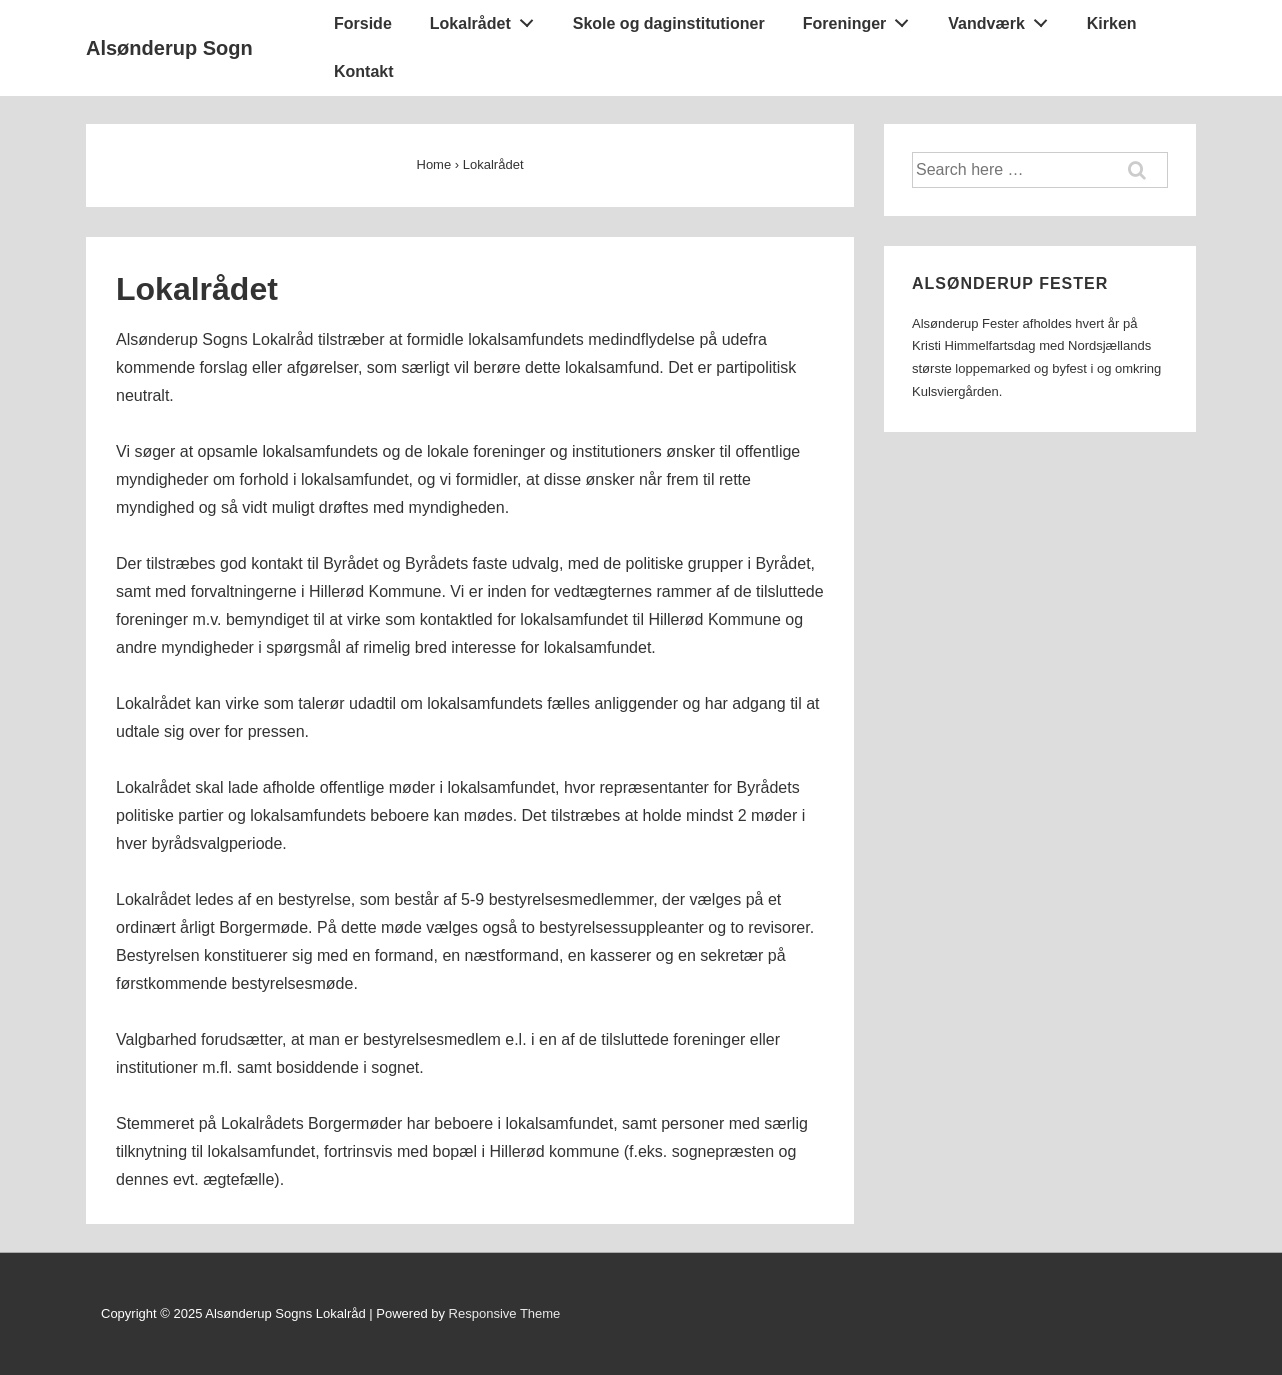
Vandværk (1003, 19)
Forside (363, 23)
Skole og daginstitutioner (669, 23)
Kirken (1112, 23)
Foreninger (861, 19)
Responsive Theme (505, 1313)
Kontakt (364, 71)
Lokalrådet (487, 19)
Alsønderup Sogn (169, 48)
